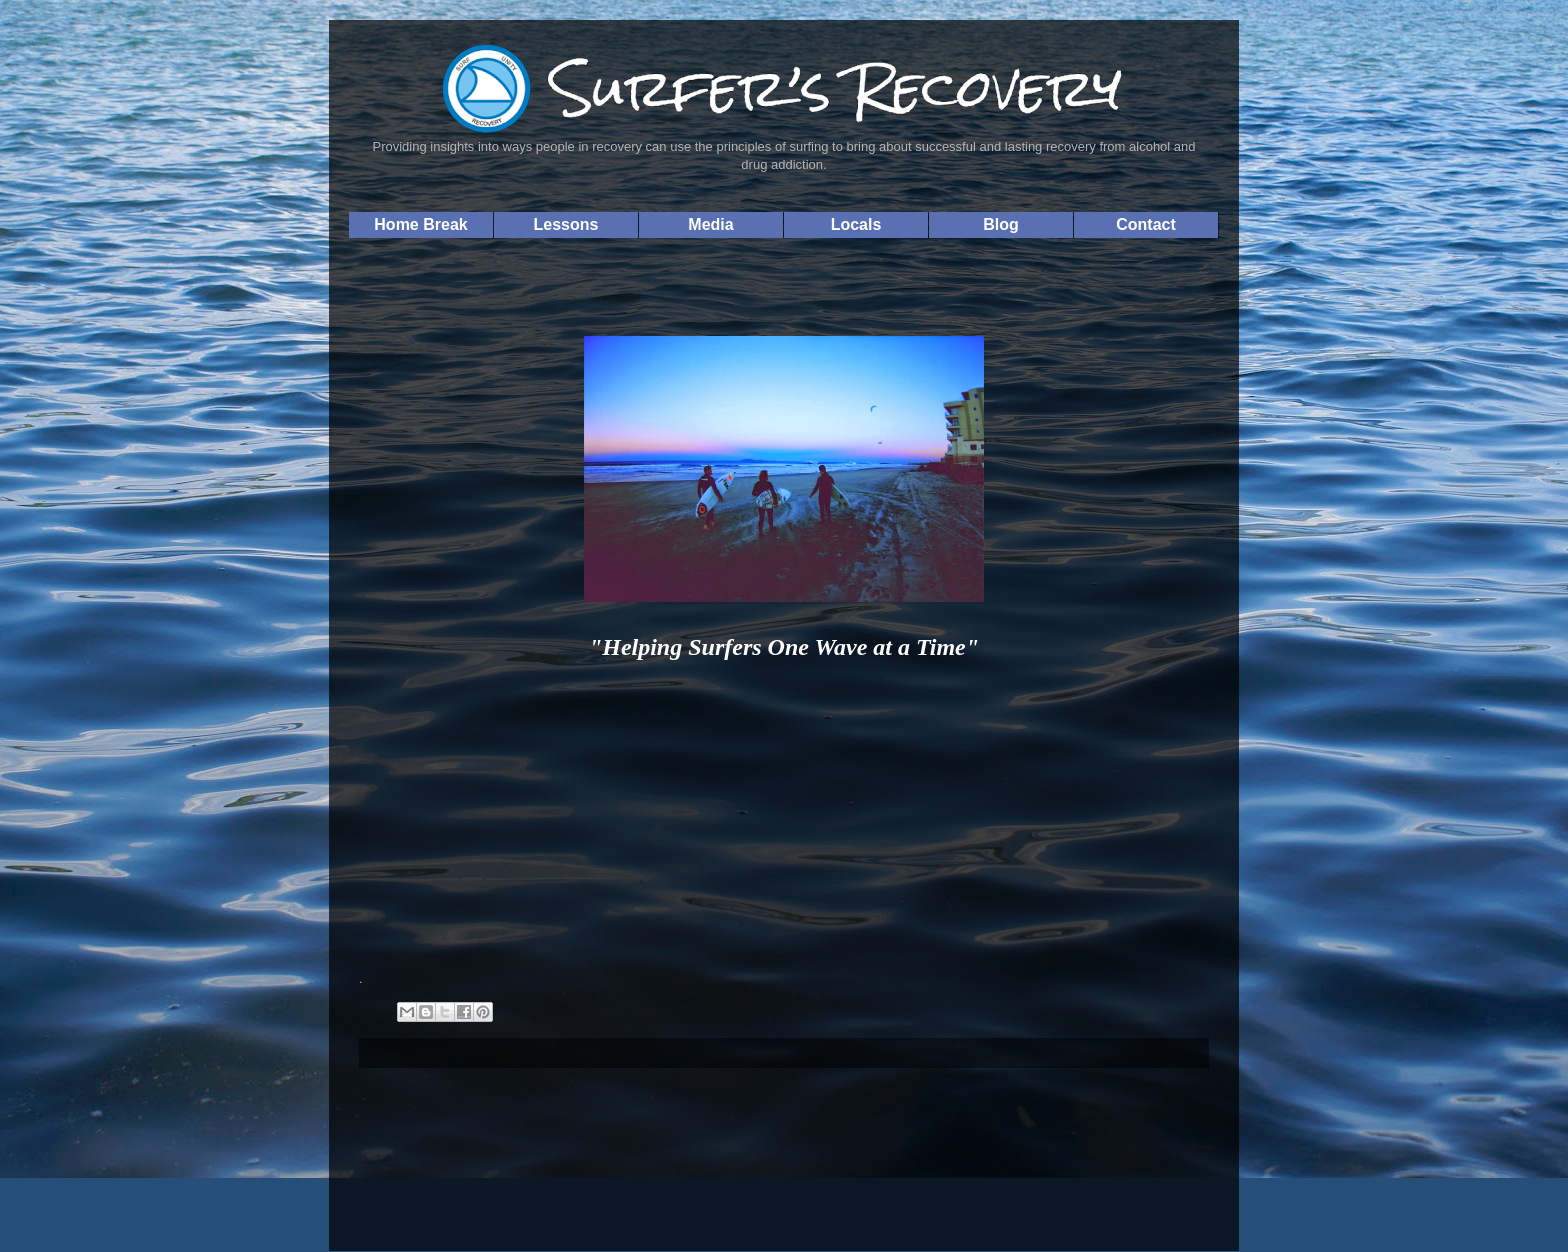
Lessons (566, 224)
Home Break (420, 224)
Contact (1146, 224)
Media (710, 224)
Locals (856, 224)
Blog (1001, 224)
